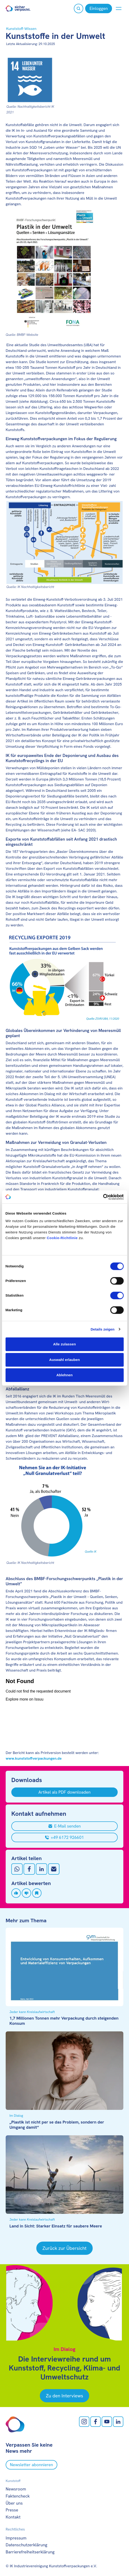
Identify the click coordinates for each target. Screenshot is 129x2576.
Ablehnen (64, 1375)
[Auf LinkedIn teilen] (41, 1869)
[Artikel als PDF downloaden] (64, 1792)
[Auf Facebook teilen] (29, 1869)
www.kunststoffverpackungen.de (34, 1758)
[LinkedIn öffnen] (118, 2421)
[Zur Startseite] (18, 8)
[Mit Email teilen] (53, 1869)
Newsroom (16, 2489)
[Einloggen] (98, 8)
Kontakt (13, 2517)
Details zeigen (102, 1329)
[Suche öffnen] (78, 8)
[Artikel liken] (16, 1893)
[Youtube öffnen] (107, 2421)
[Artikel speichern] (37, 1893)
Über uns (14, 2503)
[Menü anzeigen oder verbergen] (118, 8)
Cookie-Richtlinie (62, 1238)
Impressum (16, 2538)
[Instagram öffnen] (84, 2421)
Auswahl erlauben (64, 1360)
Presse (12, 2510)
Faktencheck (18, 2496)
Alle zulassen (64, 1344)
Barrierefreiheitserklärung (30, 2552)
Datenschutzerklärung (26, 2544)
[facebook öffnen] (95, 2421)
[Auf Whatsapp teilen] (17, 1869)
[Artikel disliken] (26, 1893)
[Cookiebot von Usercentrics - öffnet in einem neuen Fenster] (103, 1197)
